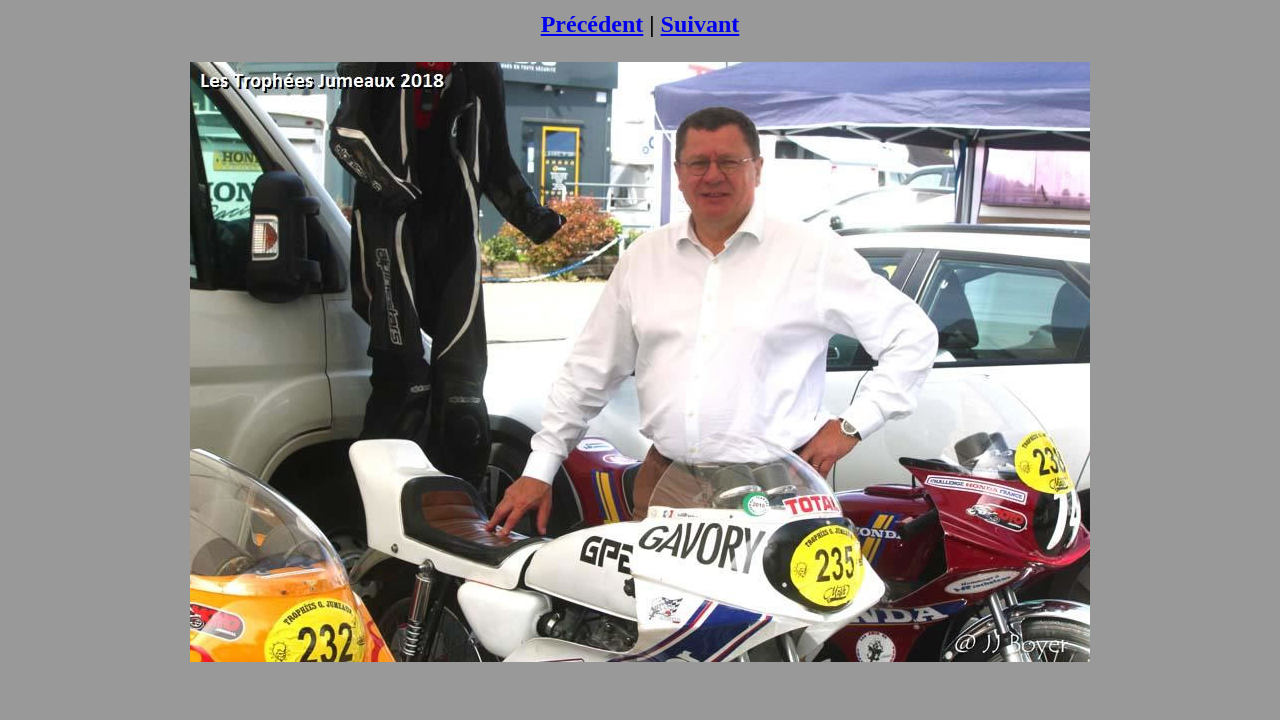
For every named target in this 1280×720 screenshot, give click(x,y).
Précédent (592, 24)
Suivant (700, 24)
